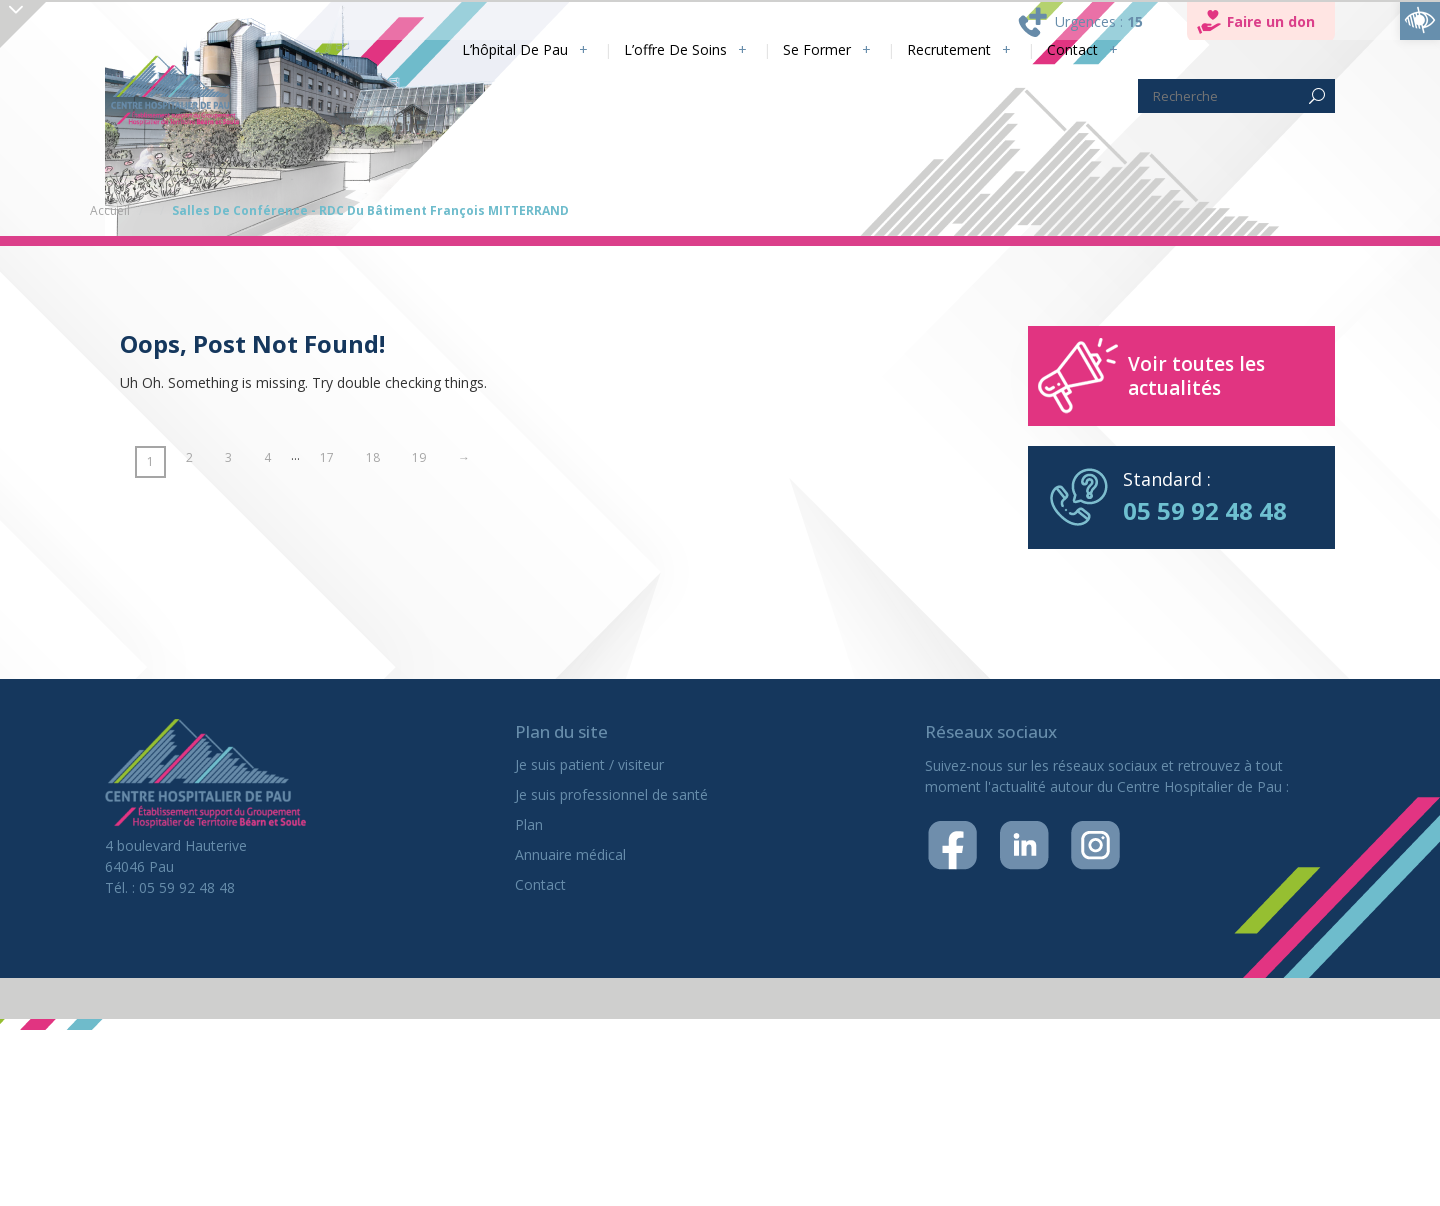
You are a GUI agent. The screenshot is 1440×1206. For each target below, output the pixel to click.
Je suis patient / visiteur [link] (589, 764)
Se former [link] (817, 49)
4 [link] (267, 457)
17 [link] (327, 457)
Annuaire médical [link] (570, 854)
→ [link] (464, 457)
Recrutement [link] (949, 49)
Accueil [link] (110, 210)
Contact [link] (1072, 49)
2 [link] (189, 457)
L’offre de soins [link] (675, 49)
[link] (1420, 20)
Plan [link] (529, 824)
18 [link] (373, 457)
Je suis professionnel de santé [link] (611, 794)
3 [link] (228, 457)
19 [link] (419, 457)
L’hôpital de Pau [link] (515, 49)
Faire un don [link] (1271, 21)
